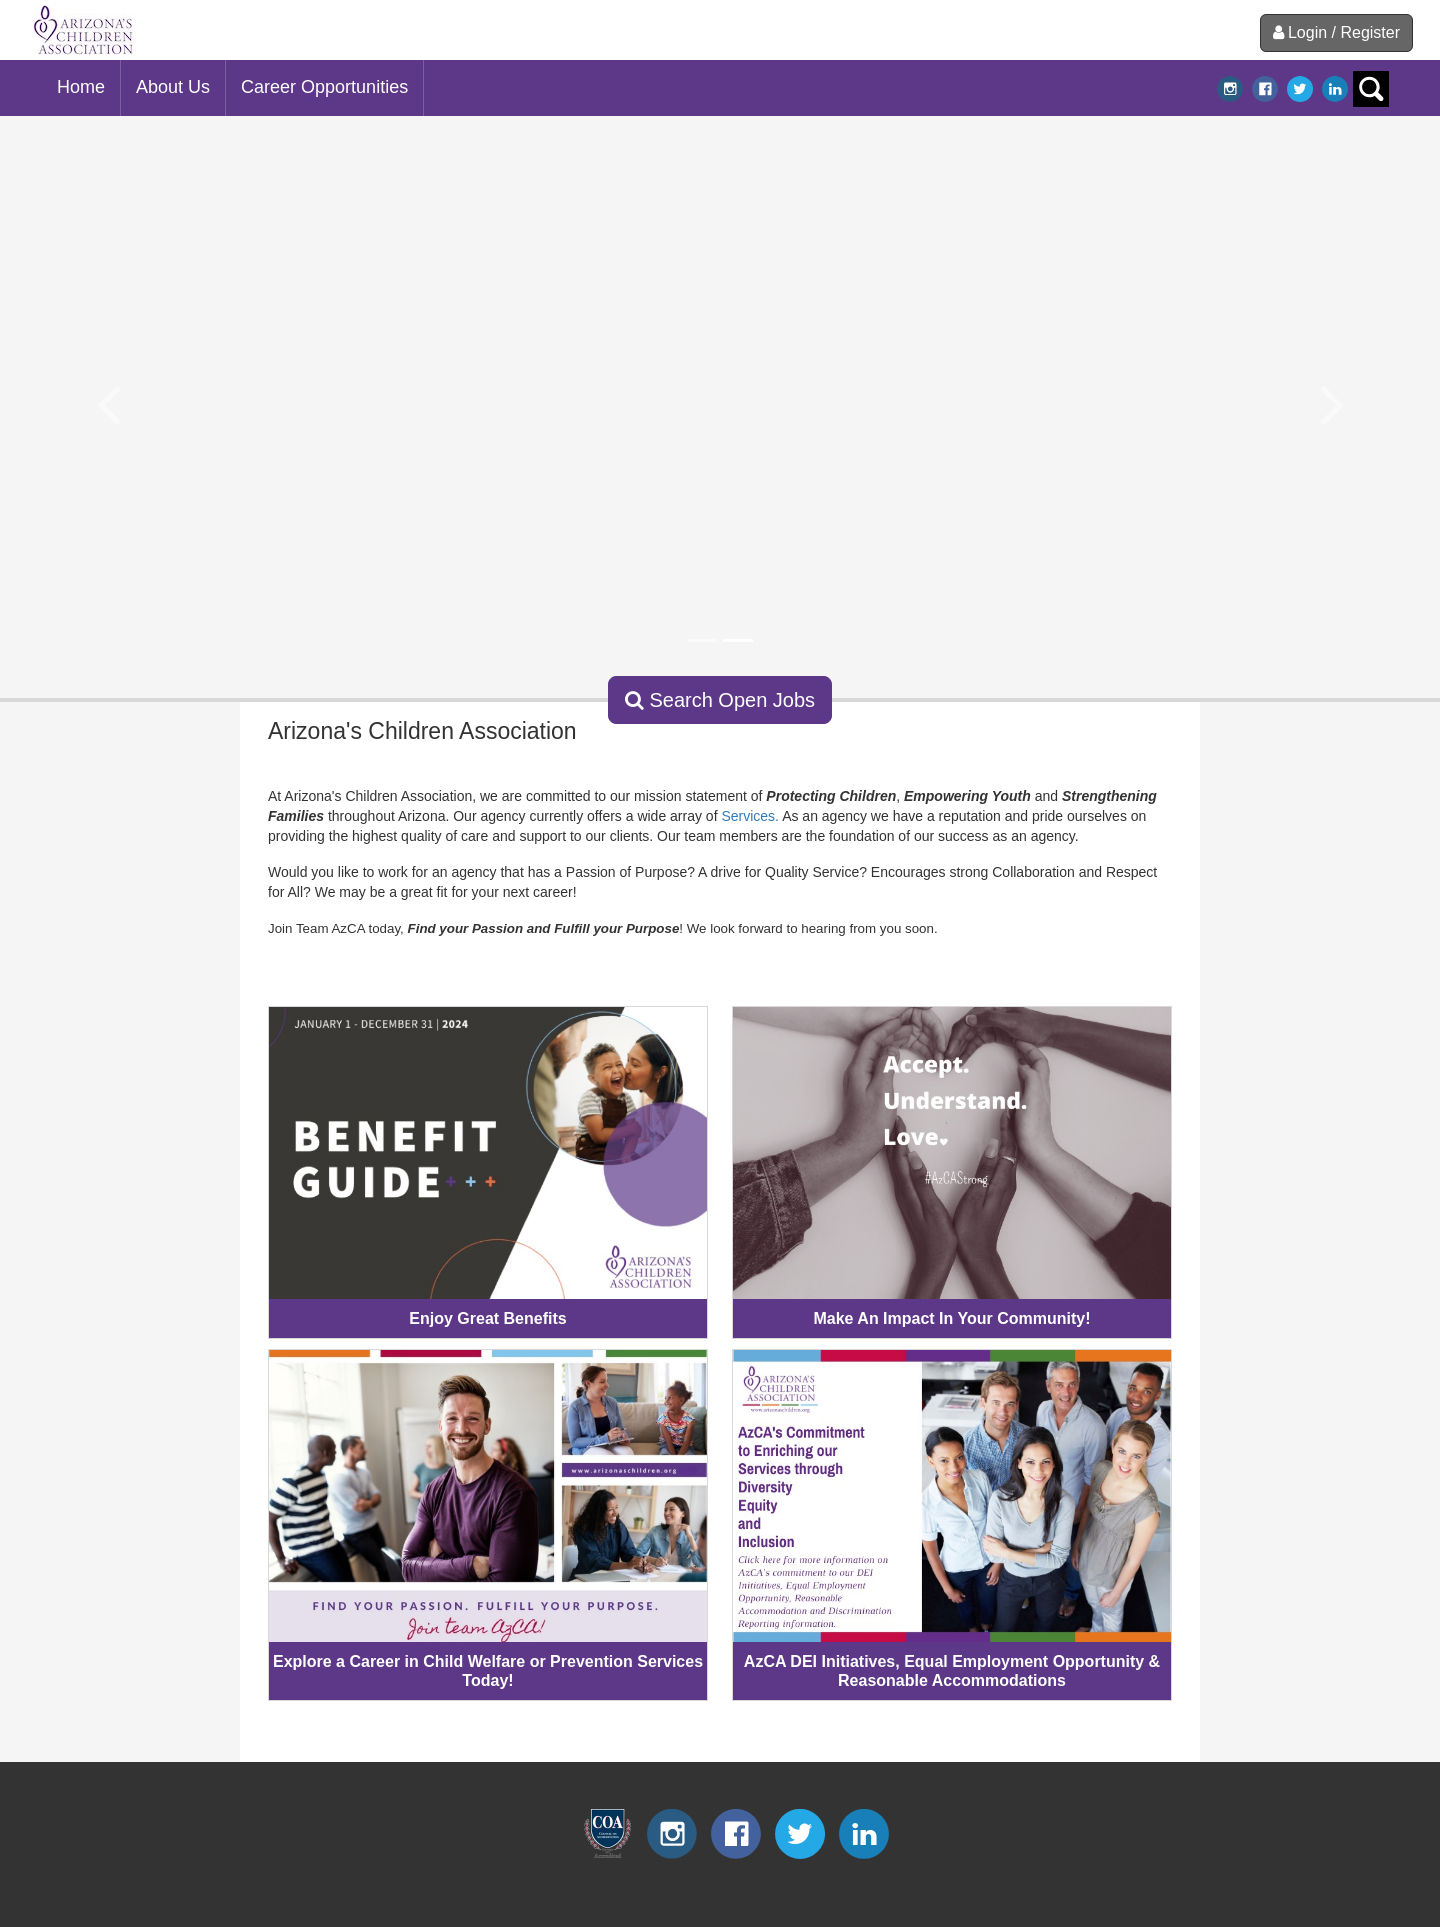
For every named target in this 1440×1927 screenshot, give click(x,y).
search (1371, 89)
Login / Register (1336, 32)
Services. (750, 816)
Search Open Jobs (720, 700)
